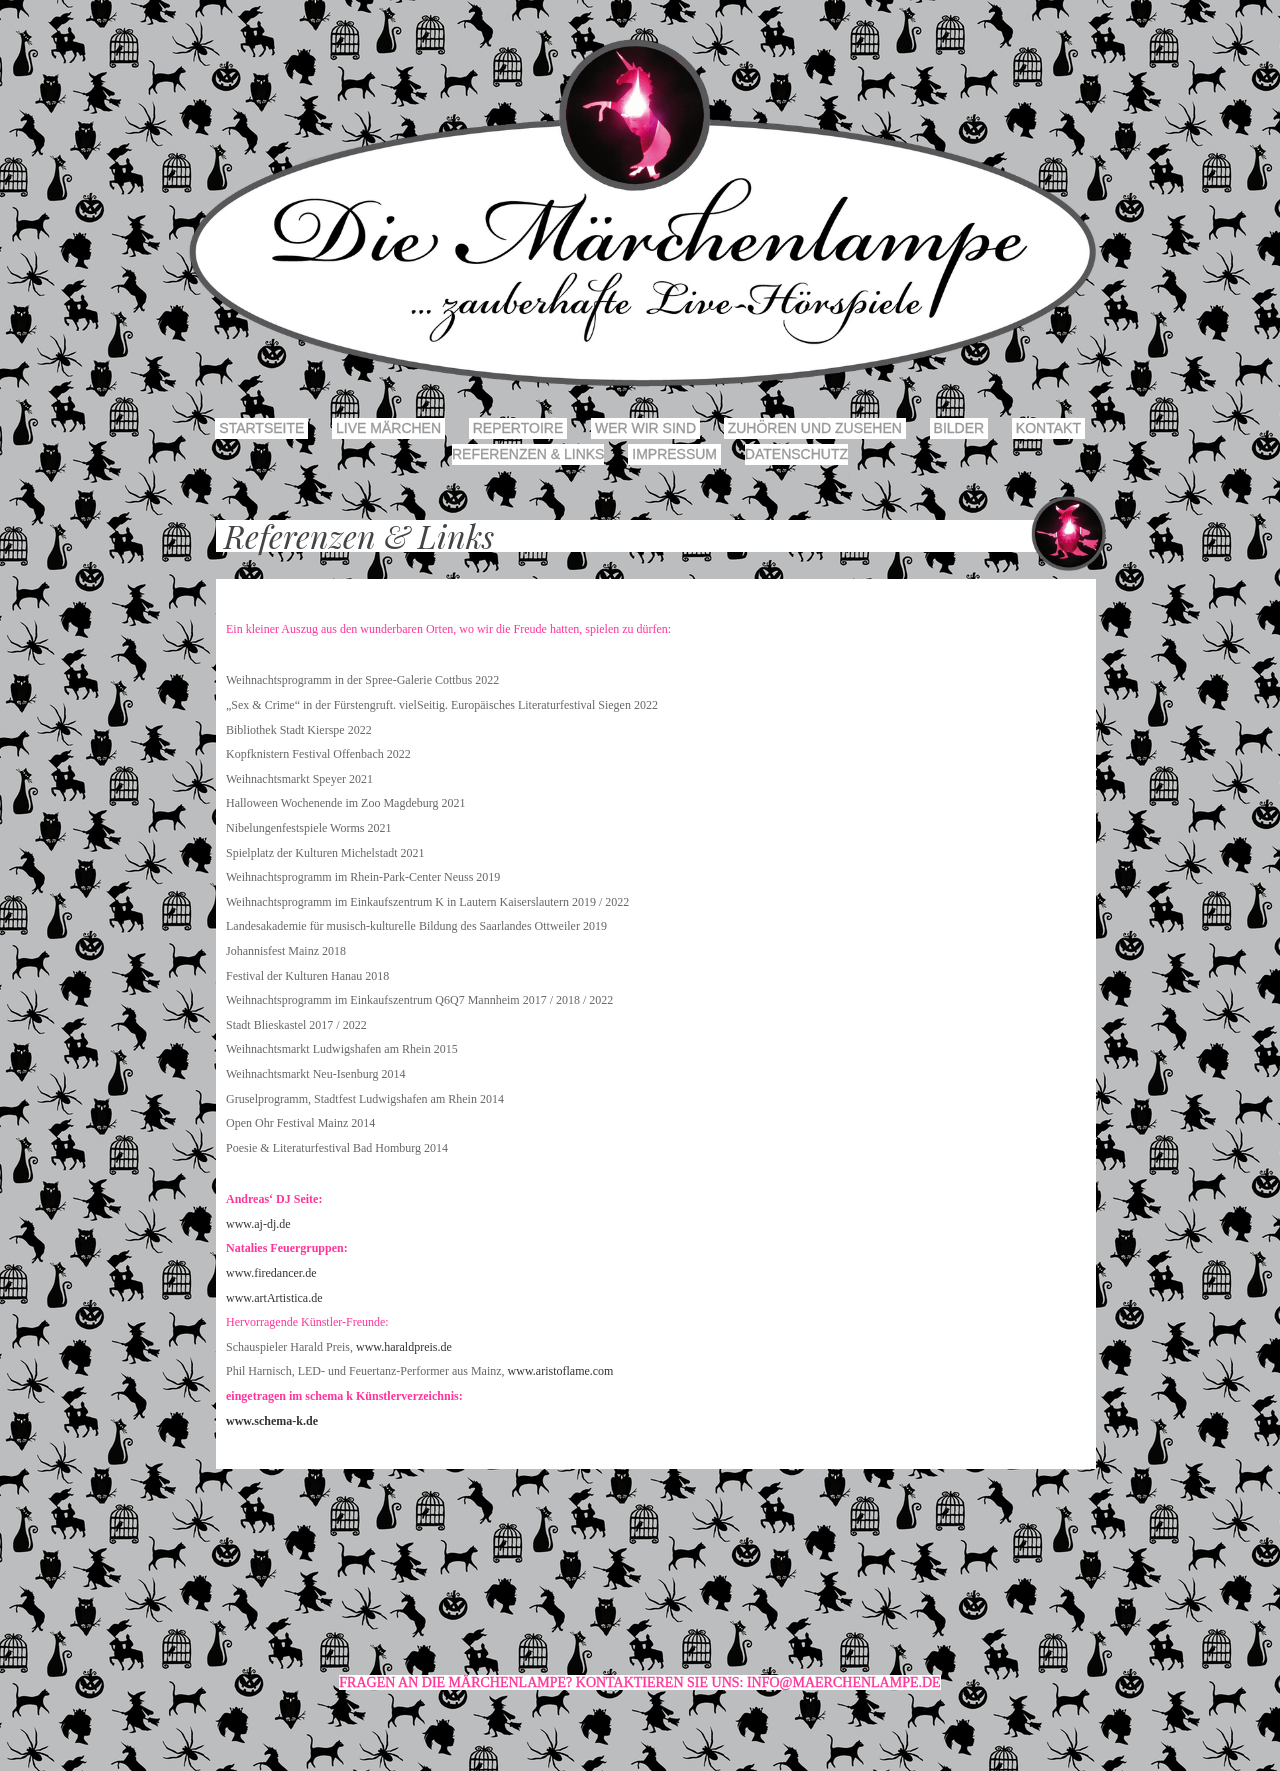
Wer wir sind (645, 428)
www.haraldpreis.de (404, 1347)
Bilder (959, 428)
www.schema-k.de (272, 1421)
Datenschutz (796, 454)
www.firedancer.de (271, 1273)
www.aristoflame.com (561, 1371)
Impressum (674, 454)
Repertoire (518, 428)
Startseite (261, 428)
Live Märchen (388, 428)
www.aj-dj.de (258, 1224)
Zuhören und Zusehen (815, 428)
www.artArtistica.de (274, 1298)
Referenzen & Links (528, 454)
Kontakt (1048, 428)
